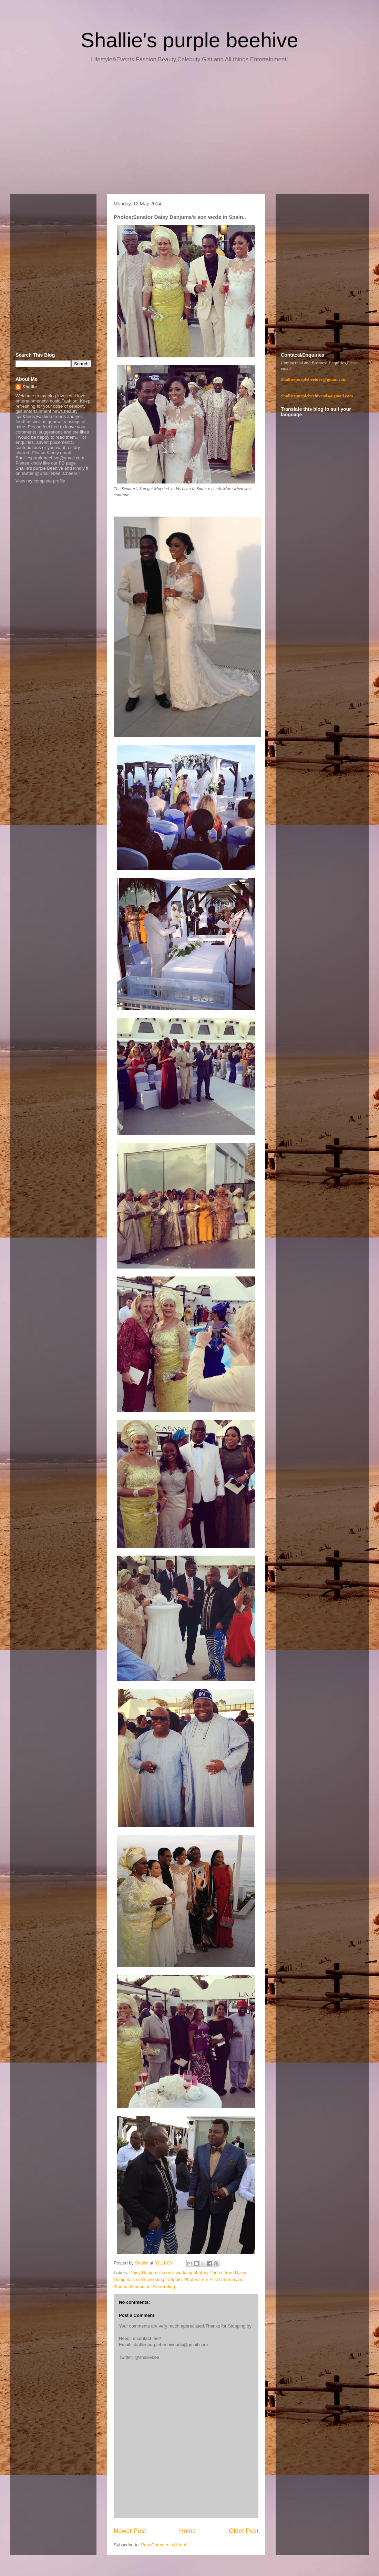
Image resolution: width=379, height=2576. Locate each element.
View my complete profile (40, 480)
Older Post (243, 2530)
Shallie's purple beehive (189, 40)
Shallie (29, 386)
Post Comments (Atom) (164, 2544)
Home (187, 2530)
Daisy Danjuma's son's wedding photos (168, 2272)
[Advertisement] (189, 131)
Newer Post (130, 2530)
